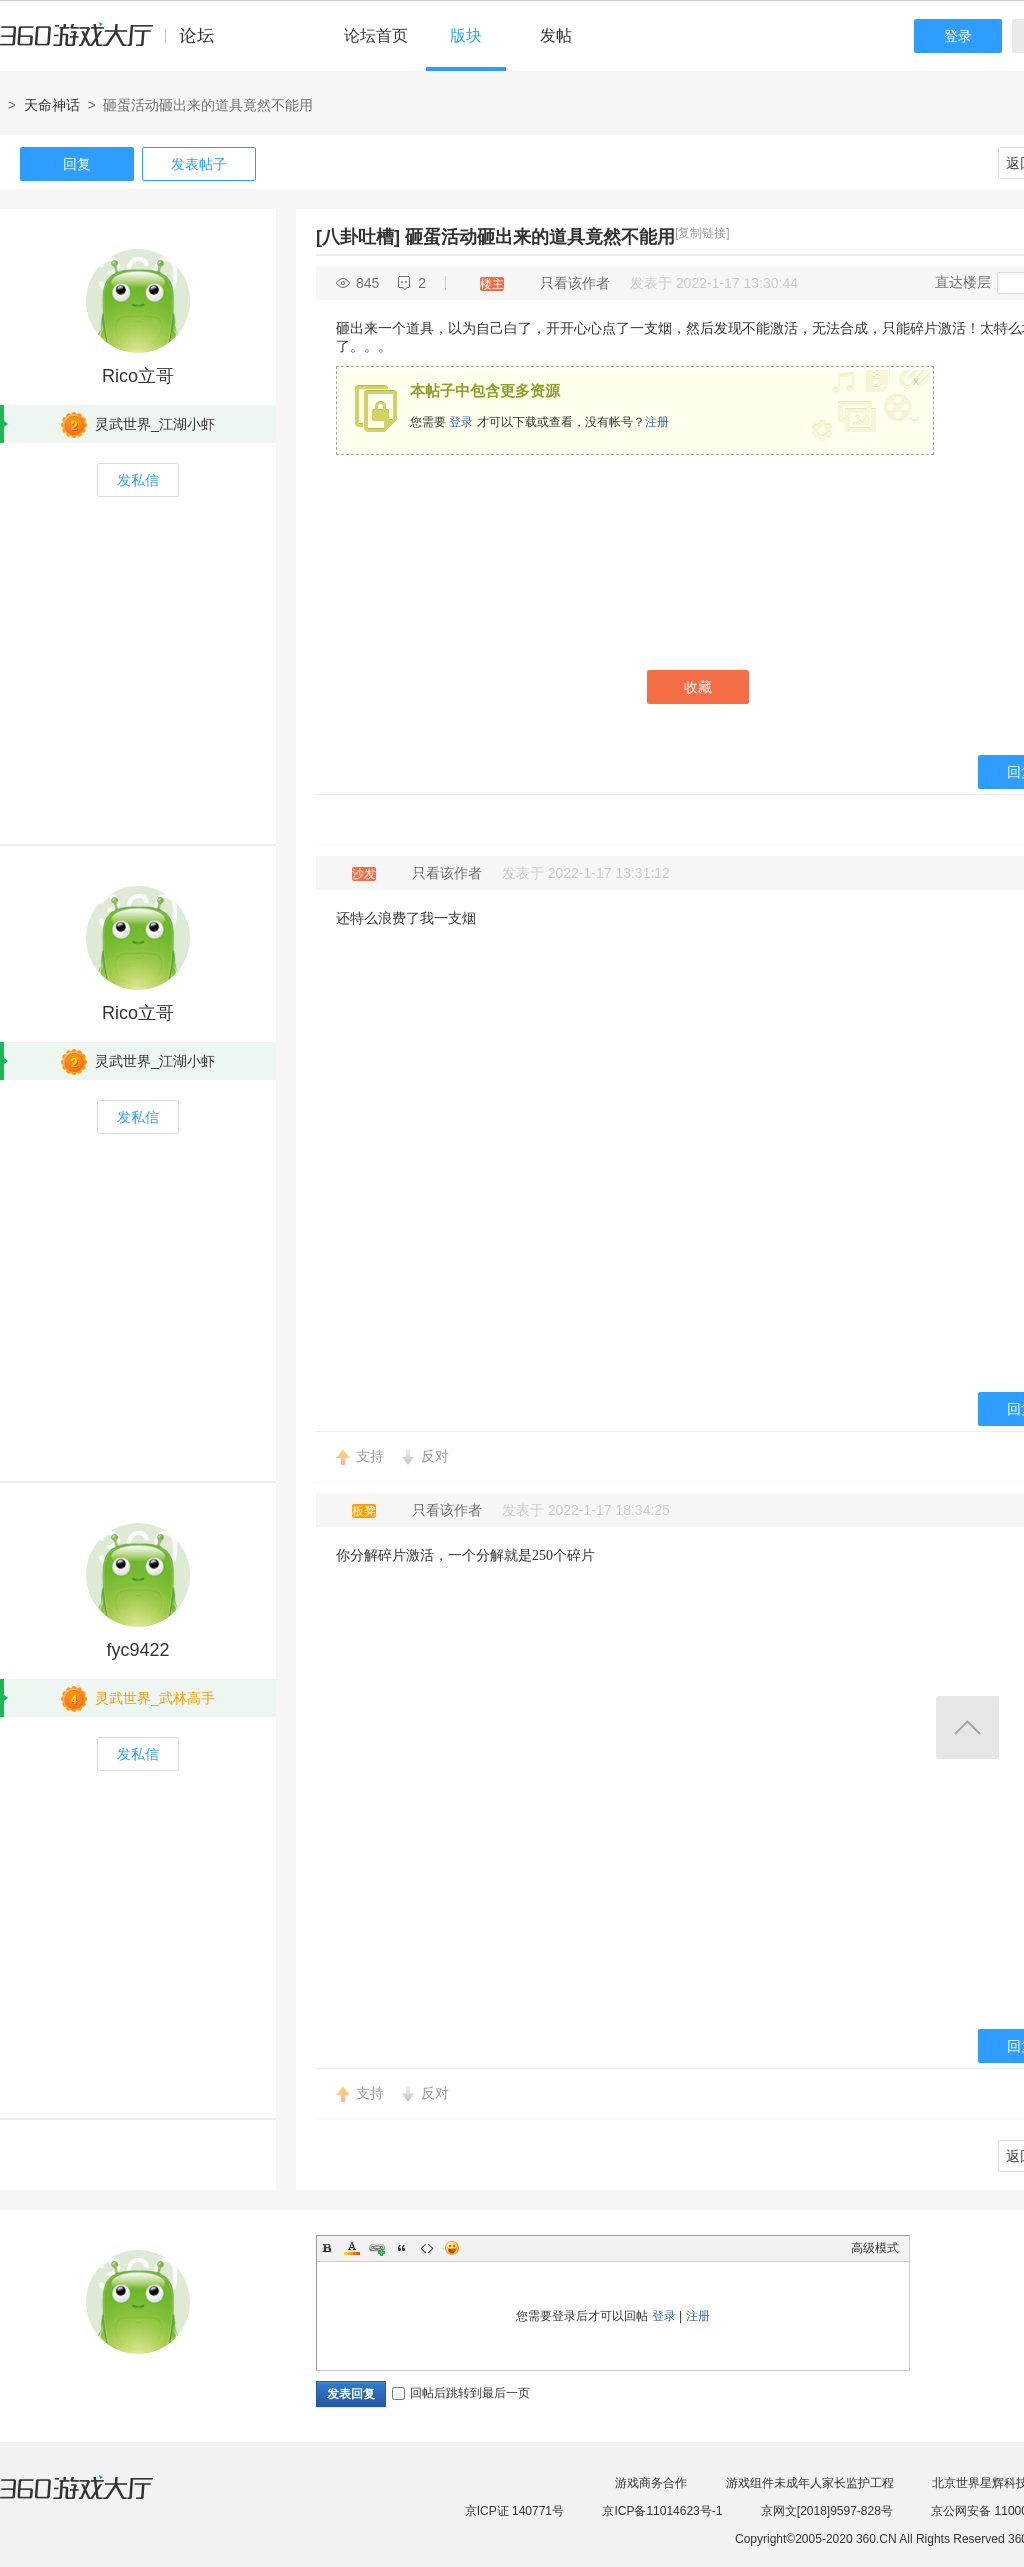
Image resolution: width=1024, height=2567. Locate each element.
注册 (657, 422)
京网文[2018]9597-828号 (827, 2511)
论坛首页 (376, 35)
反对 (435, 1456)
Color (352, 2248)
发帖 (556, 35)
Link (377, 2248)
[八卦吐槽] (358, 237)
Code (427, 2248)
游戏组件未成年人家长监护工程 (810, 2483)
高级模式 (875, 2248)
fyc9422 (137, 1650)
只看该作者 (575, 283)
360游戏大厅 (97, 2500)
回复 (77, 164)
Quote (402, 2248)
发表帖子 (199, 164)
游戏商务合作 (651, 2483)
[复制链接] (702, 233)
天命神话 (52, 105)
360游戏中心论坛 (115, 44)
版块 (466, 35)
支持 (370, 1456)
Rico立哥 (138, 376)
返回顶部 (967, 1727)
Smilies (452, 2248)
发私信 (138, 480)
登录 (958, 36)
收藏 (698, 687)
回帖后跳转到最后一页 (461, 2393)
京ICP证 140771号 (514, 2511)
